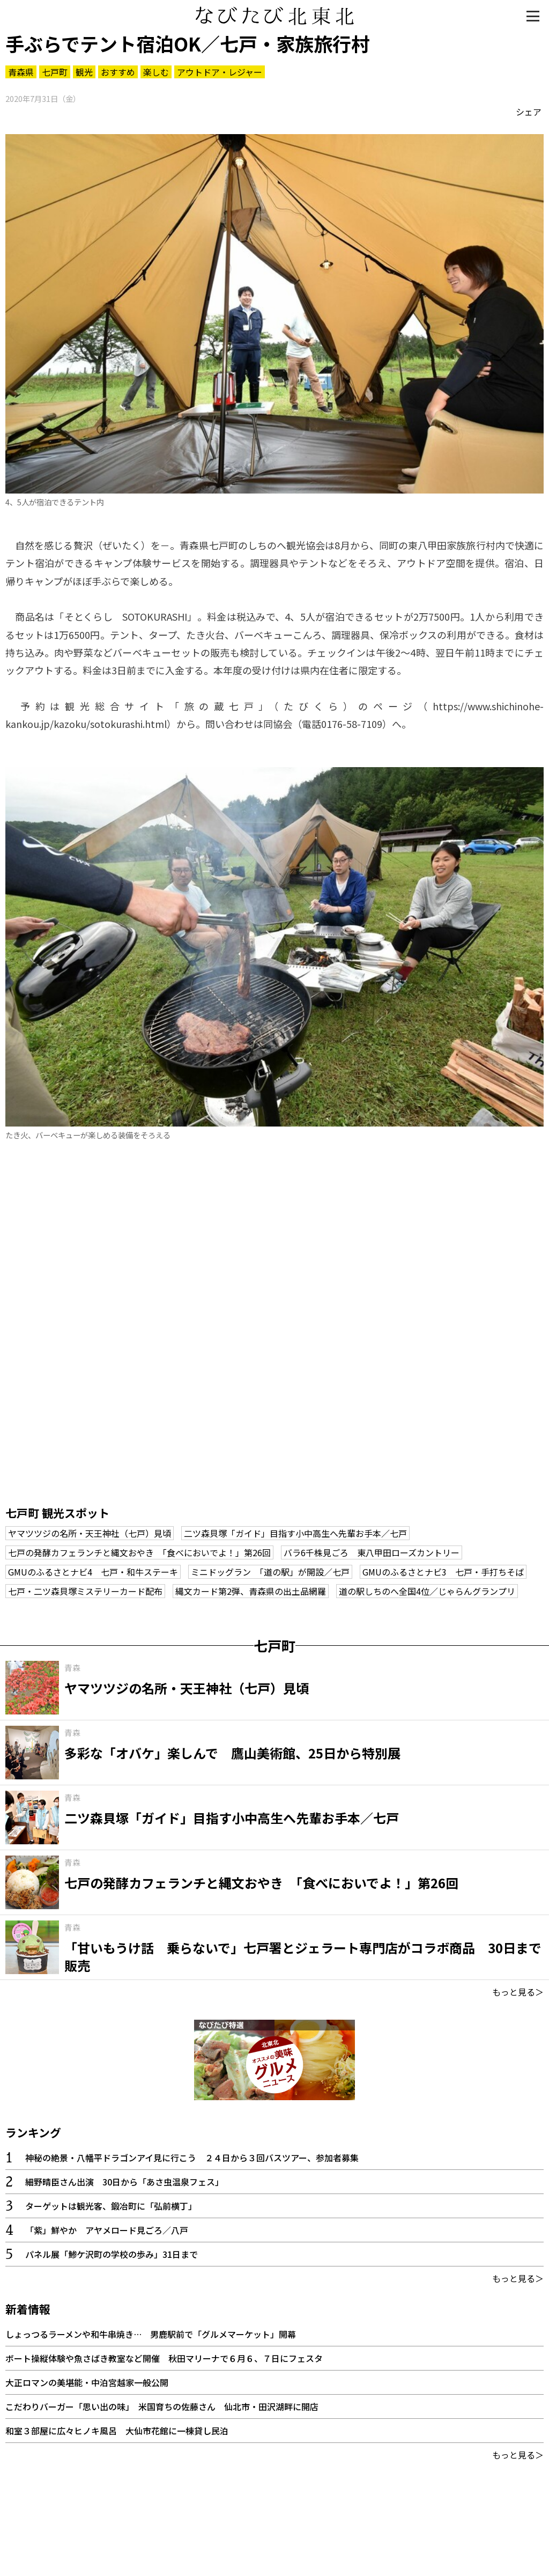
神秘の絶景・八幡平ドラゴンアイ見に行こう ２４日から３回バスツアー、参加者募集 (192, 2157)
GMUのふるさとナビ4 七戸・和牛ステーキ (93, 1571)
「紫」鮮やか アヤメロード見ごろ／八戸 (106, 2230)
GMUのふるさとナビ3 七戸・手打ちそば (443, 1571)
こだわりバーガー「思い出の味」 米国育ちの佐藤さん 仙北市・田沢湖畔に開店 (161, 2406)
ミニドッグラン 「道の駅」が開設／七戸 (270, 1571)
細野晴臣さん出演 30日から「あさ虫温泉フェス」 (124, 2181)
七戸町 (55, 71)
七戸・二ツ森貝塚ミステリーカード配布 (85, 1591)
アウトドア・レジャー (219, 71)
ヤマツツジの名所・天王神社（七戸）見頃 (89, 1533)
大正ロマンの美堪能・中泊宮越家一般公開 (86, 2382)
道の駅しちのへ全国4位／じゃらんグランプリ (427, 1591)
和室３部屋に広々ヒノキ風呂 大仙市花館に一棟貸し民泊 (116, 2430)
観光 (84, 71)
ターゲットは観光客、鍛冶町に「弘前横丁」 (111, 2205)
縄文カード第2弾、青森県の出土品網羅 (250, 1591)
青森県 (21, 71)
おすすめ (118, 71)
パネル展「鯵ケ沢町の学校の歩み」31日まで (111, 2254)
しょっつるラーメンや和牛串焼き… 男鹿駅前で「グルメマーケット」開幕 (150, 2334)
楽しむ (156, 71)
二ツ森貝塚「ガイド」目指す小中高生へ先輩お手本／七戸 (295, 1533)
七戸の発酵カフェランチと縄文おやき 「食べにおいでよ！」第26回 (139, 1552)
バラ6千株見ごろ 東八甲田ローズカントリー (371, 1552)
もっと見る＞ (518, 1991)
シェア (528, 111)
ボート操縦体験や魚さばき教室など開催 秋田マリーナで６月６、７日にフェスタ (164, 2358)
